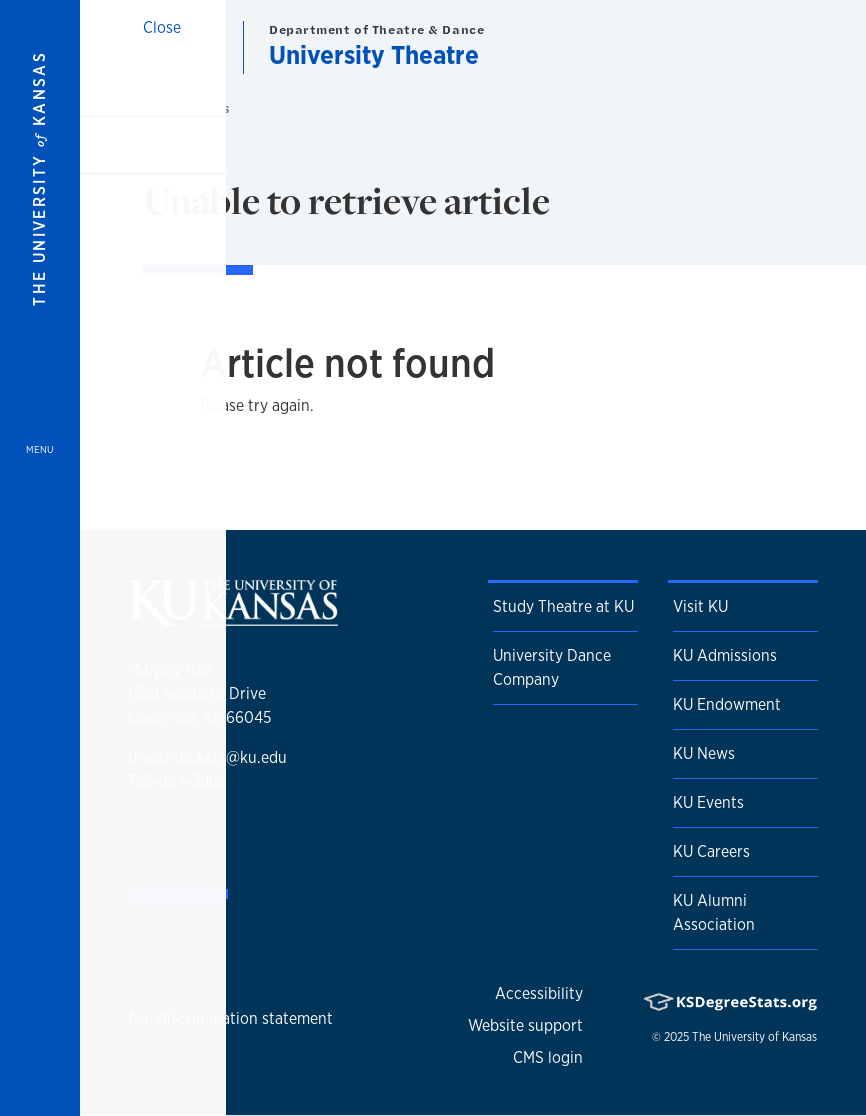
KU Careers (711, 851)
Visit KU (700, 606)
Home (171, 109)
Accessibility (539, 993)
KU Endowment (727, 704)
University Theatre (374, 54)
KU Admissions (725, 655)
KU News (704, 753)
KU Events (708, 802)
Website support (525, 1025)
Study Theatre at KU (563, 606)
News (215, 109)
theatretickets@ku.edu (207, 757)
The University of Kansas (754, 1037)
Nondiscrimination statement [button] (231, 1018)
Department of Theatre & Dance (376, 29)
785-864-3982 (177, 781)
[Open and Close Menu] (40, 558)
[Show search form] (778, 48)
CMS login (548, 1057)
